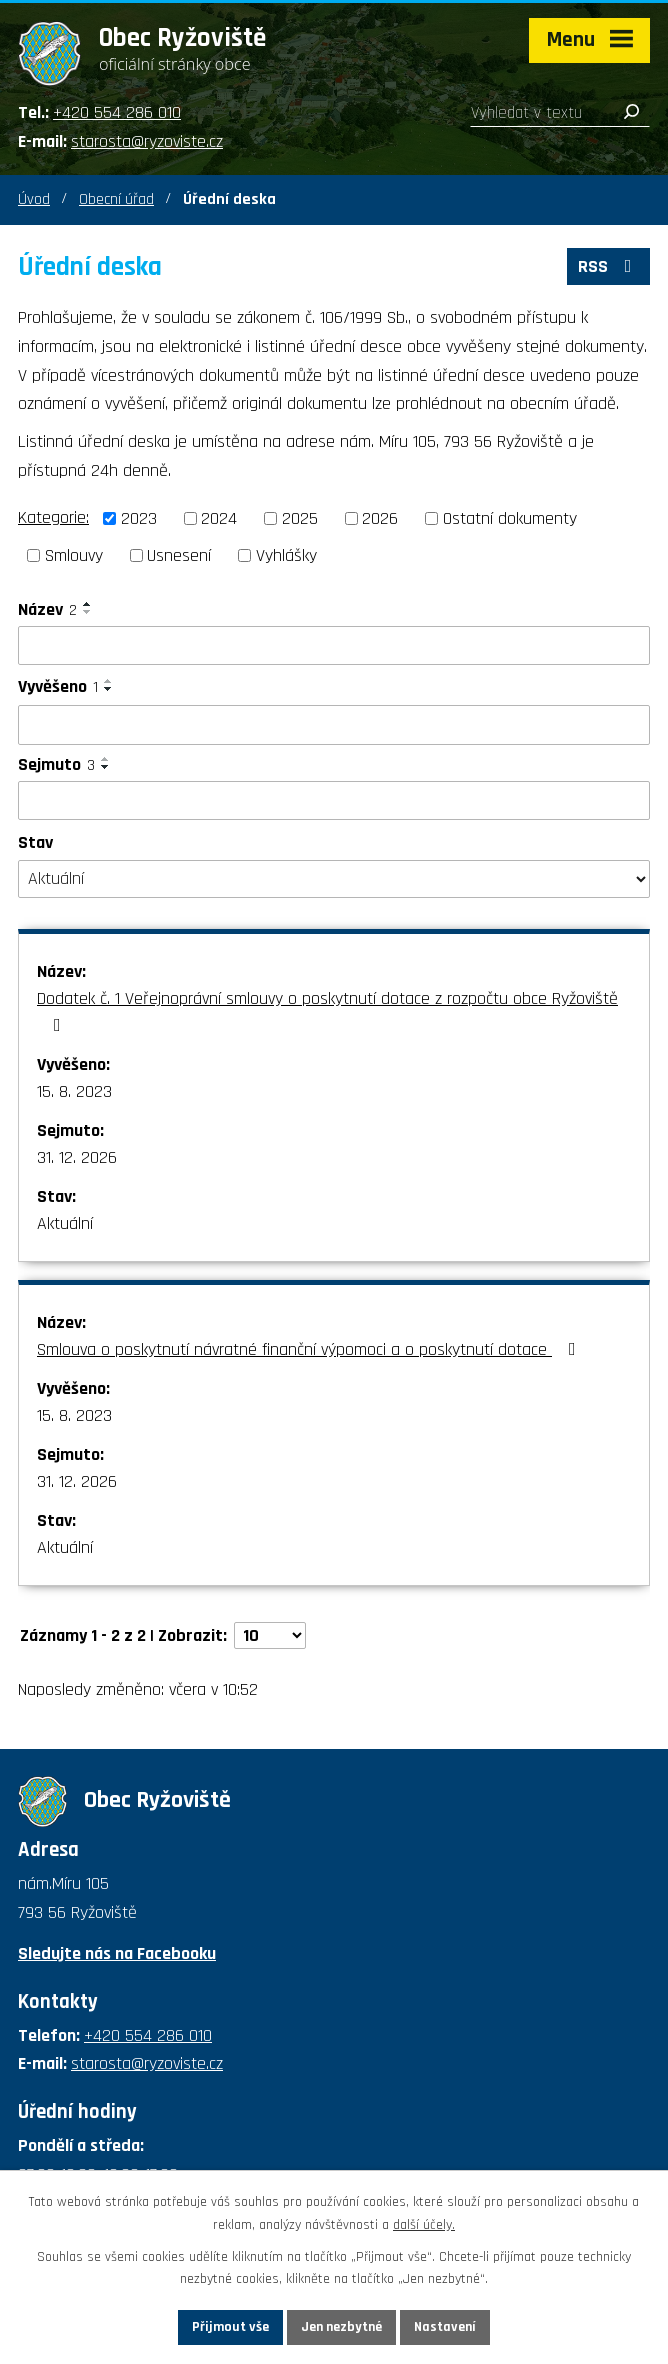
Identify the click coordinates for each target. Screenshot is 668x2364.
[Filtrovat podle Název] (334, 646)
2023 (139, 518)
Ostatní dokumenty (510, 518)
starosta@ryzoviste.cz (147, 141)
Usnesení (179, 555)
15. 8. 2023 (74, 1091)
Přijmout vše (230, 2327)
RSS (609, 266)
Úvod (34, 199)
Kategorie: (53, 517)
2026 (380, 518)
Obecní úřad (116, 199)
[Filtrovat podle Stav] (334, 879)
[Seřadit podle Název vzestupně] (88, 604)
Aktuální (65, 1223)
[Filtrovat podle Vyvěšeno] (334, 725)
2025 (300, 518)
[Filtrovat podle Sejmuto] (334, 801)
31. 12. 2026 (77, 1157)
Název (47, 609)
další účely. (424, 2225)
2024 (219, 518)
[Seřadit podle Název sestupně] (88, 612)
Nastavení (445, 2327)
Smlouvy (74, 555)
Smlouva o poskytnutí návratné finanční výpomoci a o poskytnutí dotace (310, 1349)
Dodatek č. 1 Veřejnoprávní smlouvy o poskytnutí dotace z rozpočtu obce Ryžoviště (327, 1010)
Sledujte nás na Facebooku (117, 1953)
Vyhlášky (286, 555)
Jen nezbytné (341, 2327)
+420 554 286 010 (117, 112)
